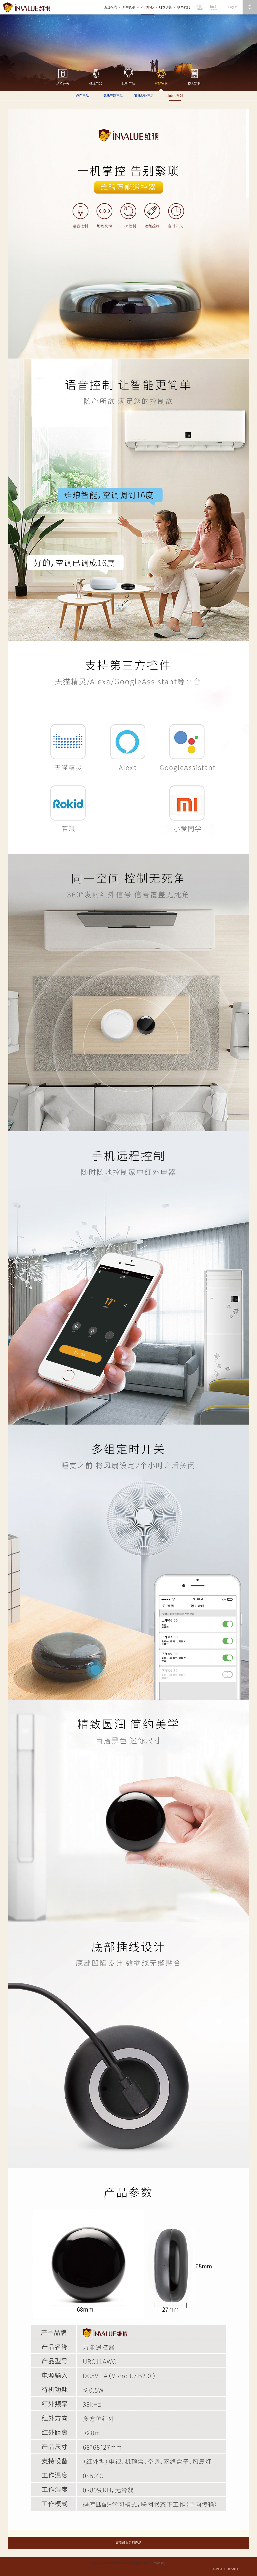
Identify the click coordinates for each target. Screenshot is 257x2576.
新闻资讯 (128, 7)
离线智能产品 (144, 95)
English (233, 7)
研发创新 (165, 7)
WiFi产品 (82, 95)
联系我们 (183, 7)
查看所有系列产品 (128, 2542)
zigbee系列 (175, 95)
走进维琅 (110, 7)
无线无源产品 (113, 95)
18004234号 (158, 2563)
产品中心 (147, 7)
